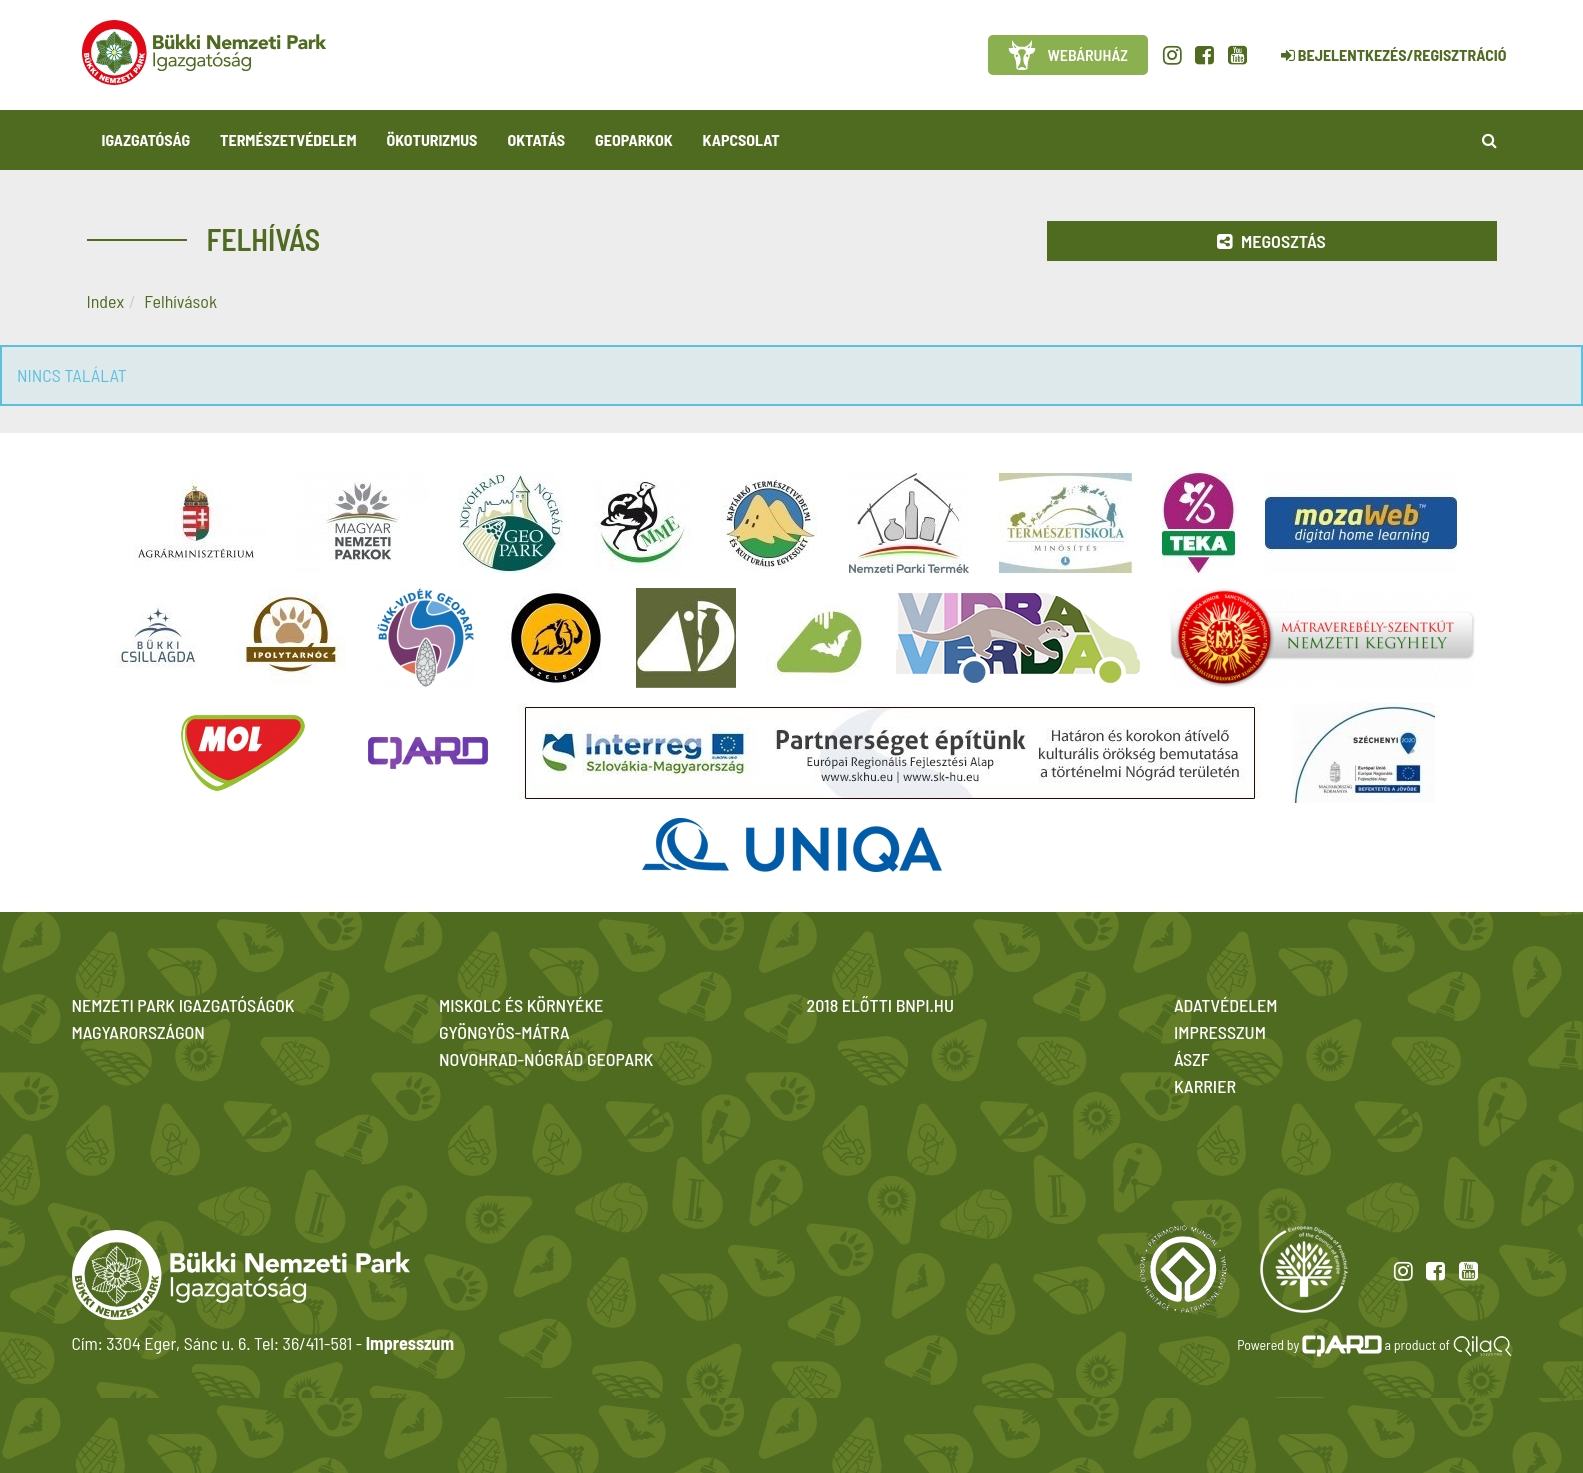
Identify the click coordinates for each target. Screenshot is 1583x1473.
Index (106, 301)
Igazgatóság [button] (146, 139)
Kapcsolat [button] (741, 139)
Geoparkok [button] (633, 139)
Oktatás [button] (536, 139)
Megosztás (1271, 241)
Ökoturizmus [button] (432, 139)
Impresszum (410, 1343)
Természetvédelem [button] (288, 139)
